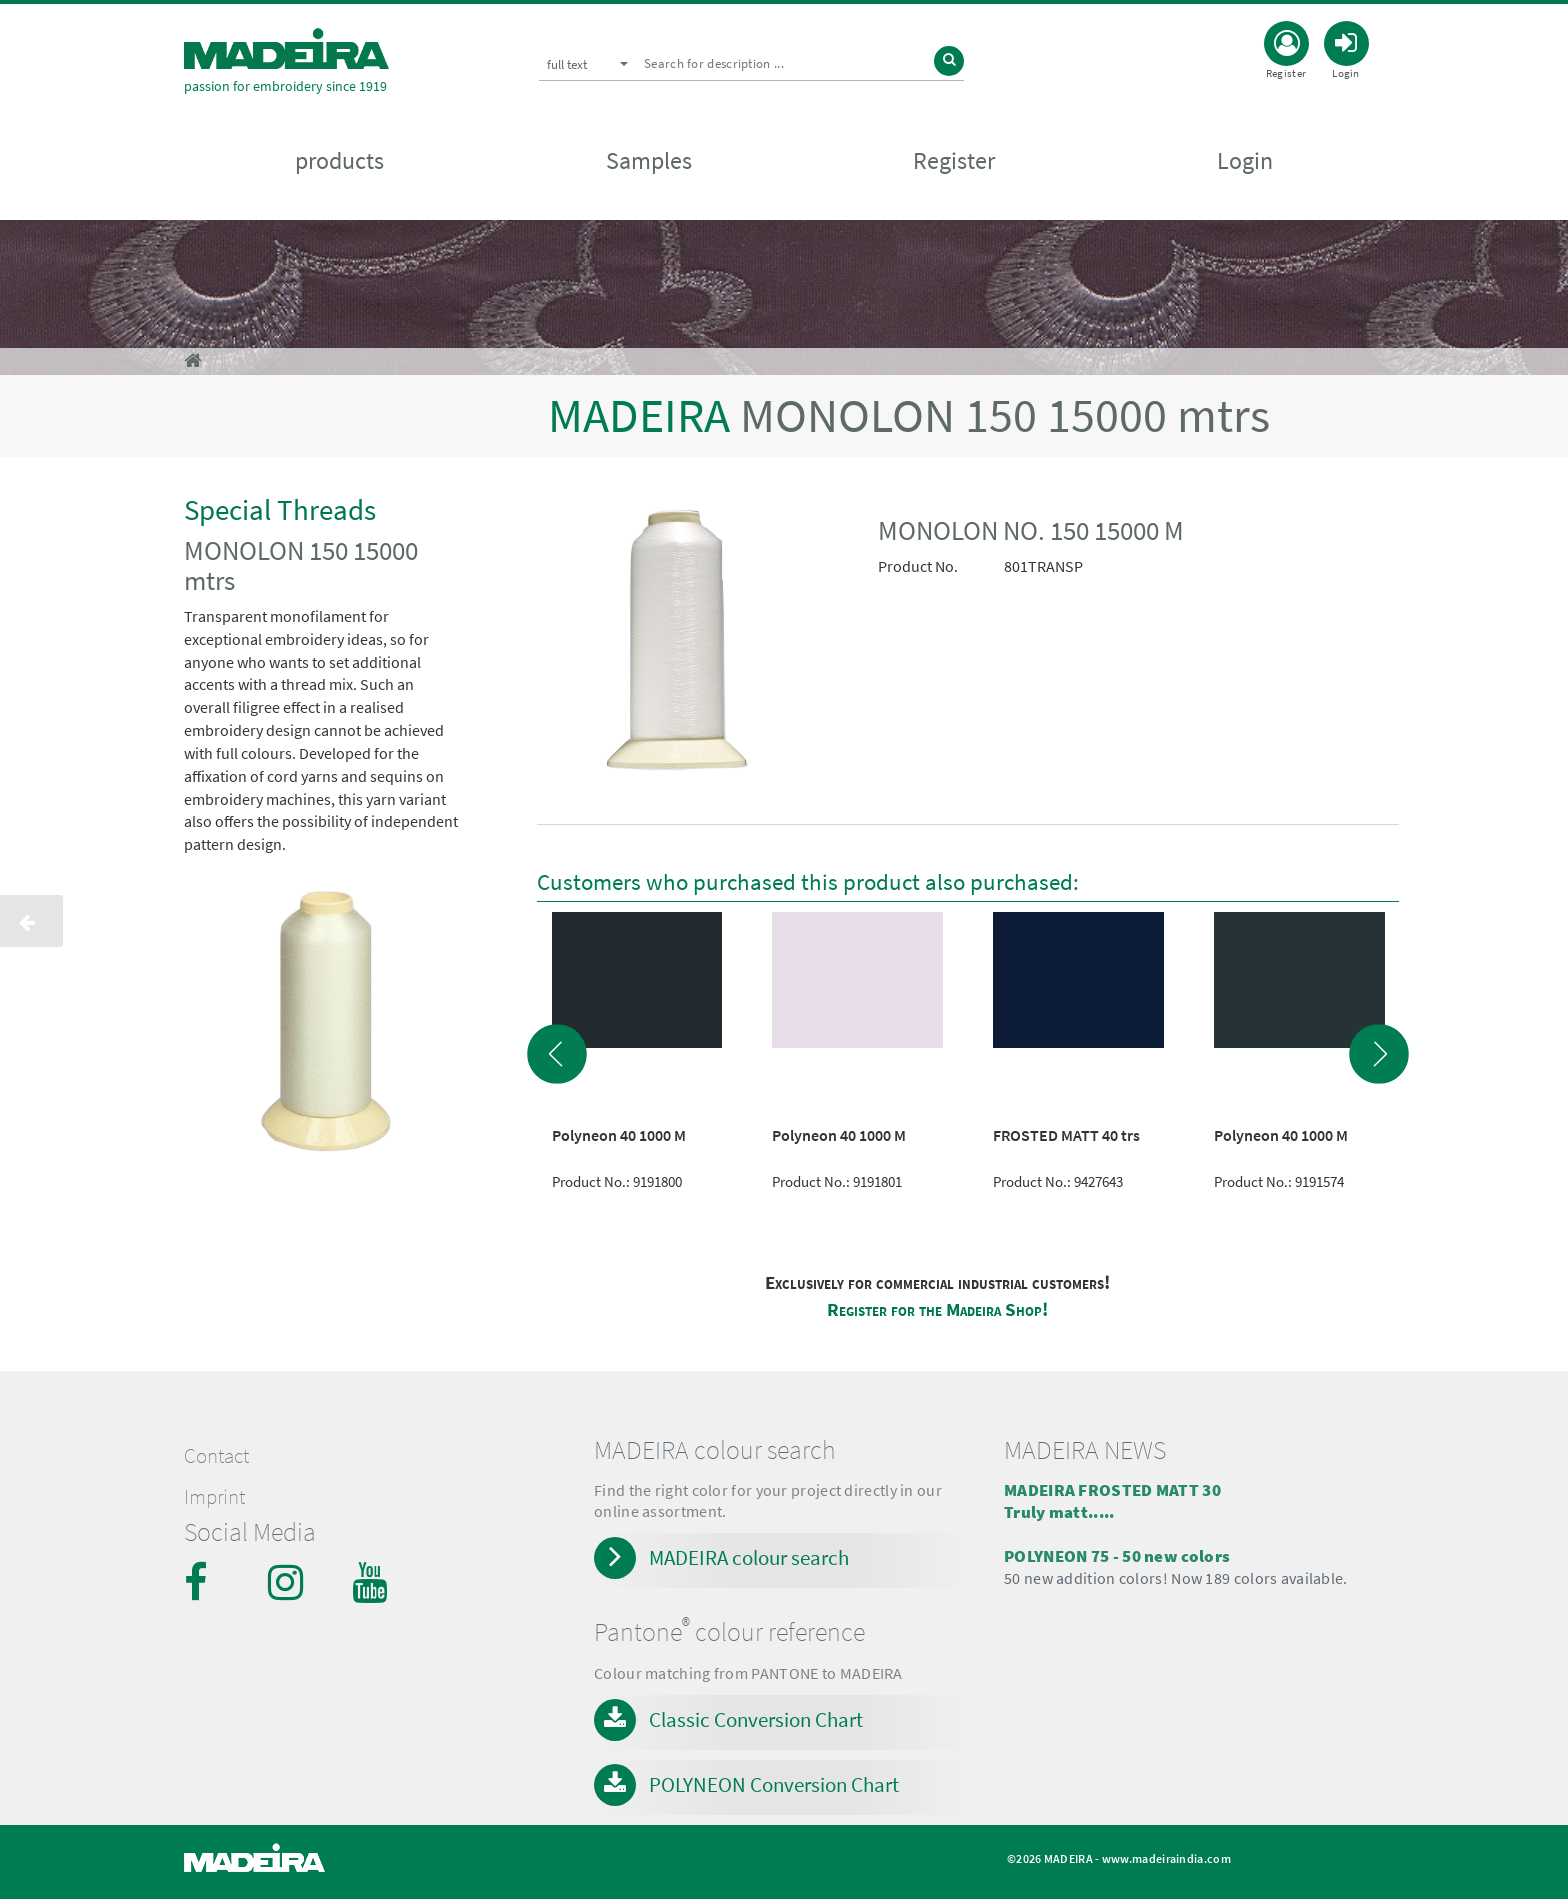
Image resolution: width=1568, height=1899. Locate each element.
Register (954, 161)
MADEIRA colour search (749, 1557)
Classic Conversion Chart (756, 1719)
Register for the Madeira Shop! (937, 1309)
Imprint (214, 1497)
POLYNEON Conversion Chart (774, 1784)
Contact (216, 1456)
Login (1245, 161)
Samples (649, 161)
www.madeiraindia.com (1166, 1858)
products (339, 161)
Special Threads (280, 509)
